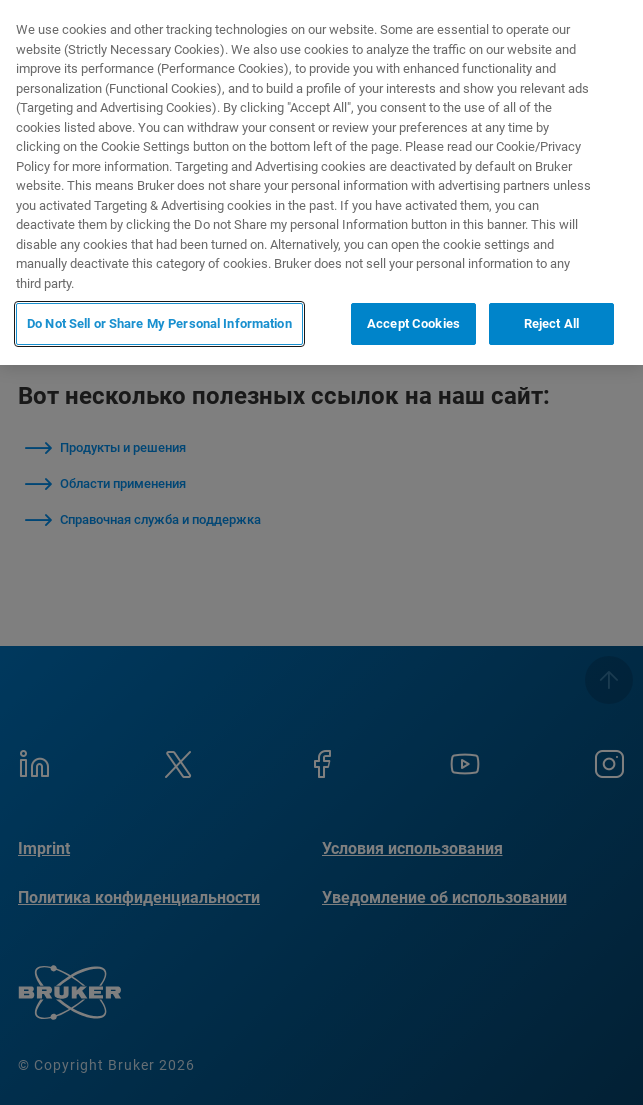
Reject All (551, 323)
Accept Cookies (413, 323)
